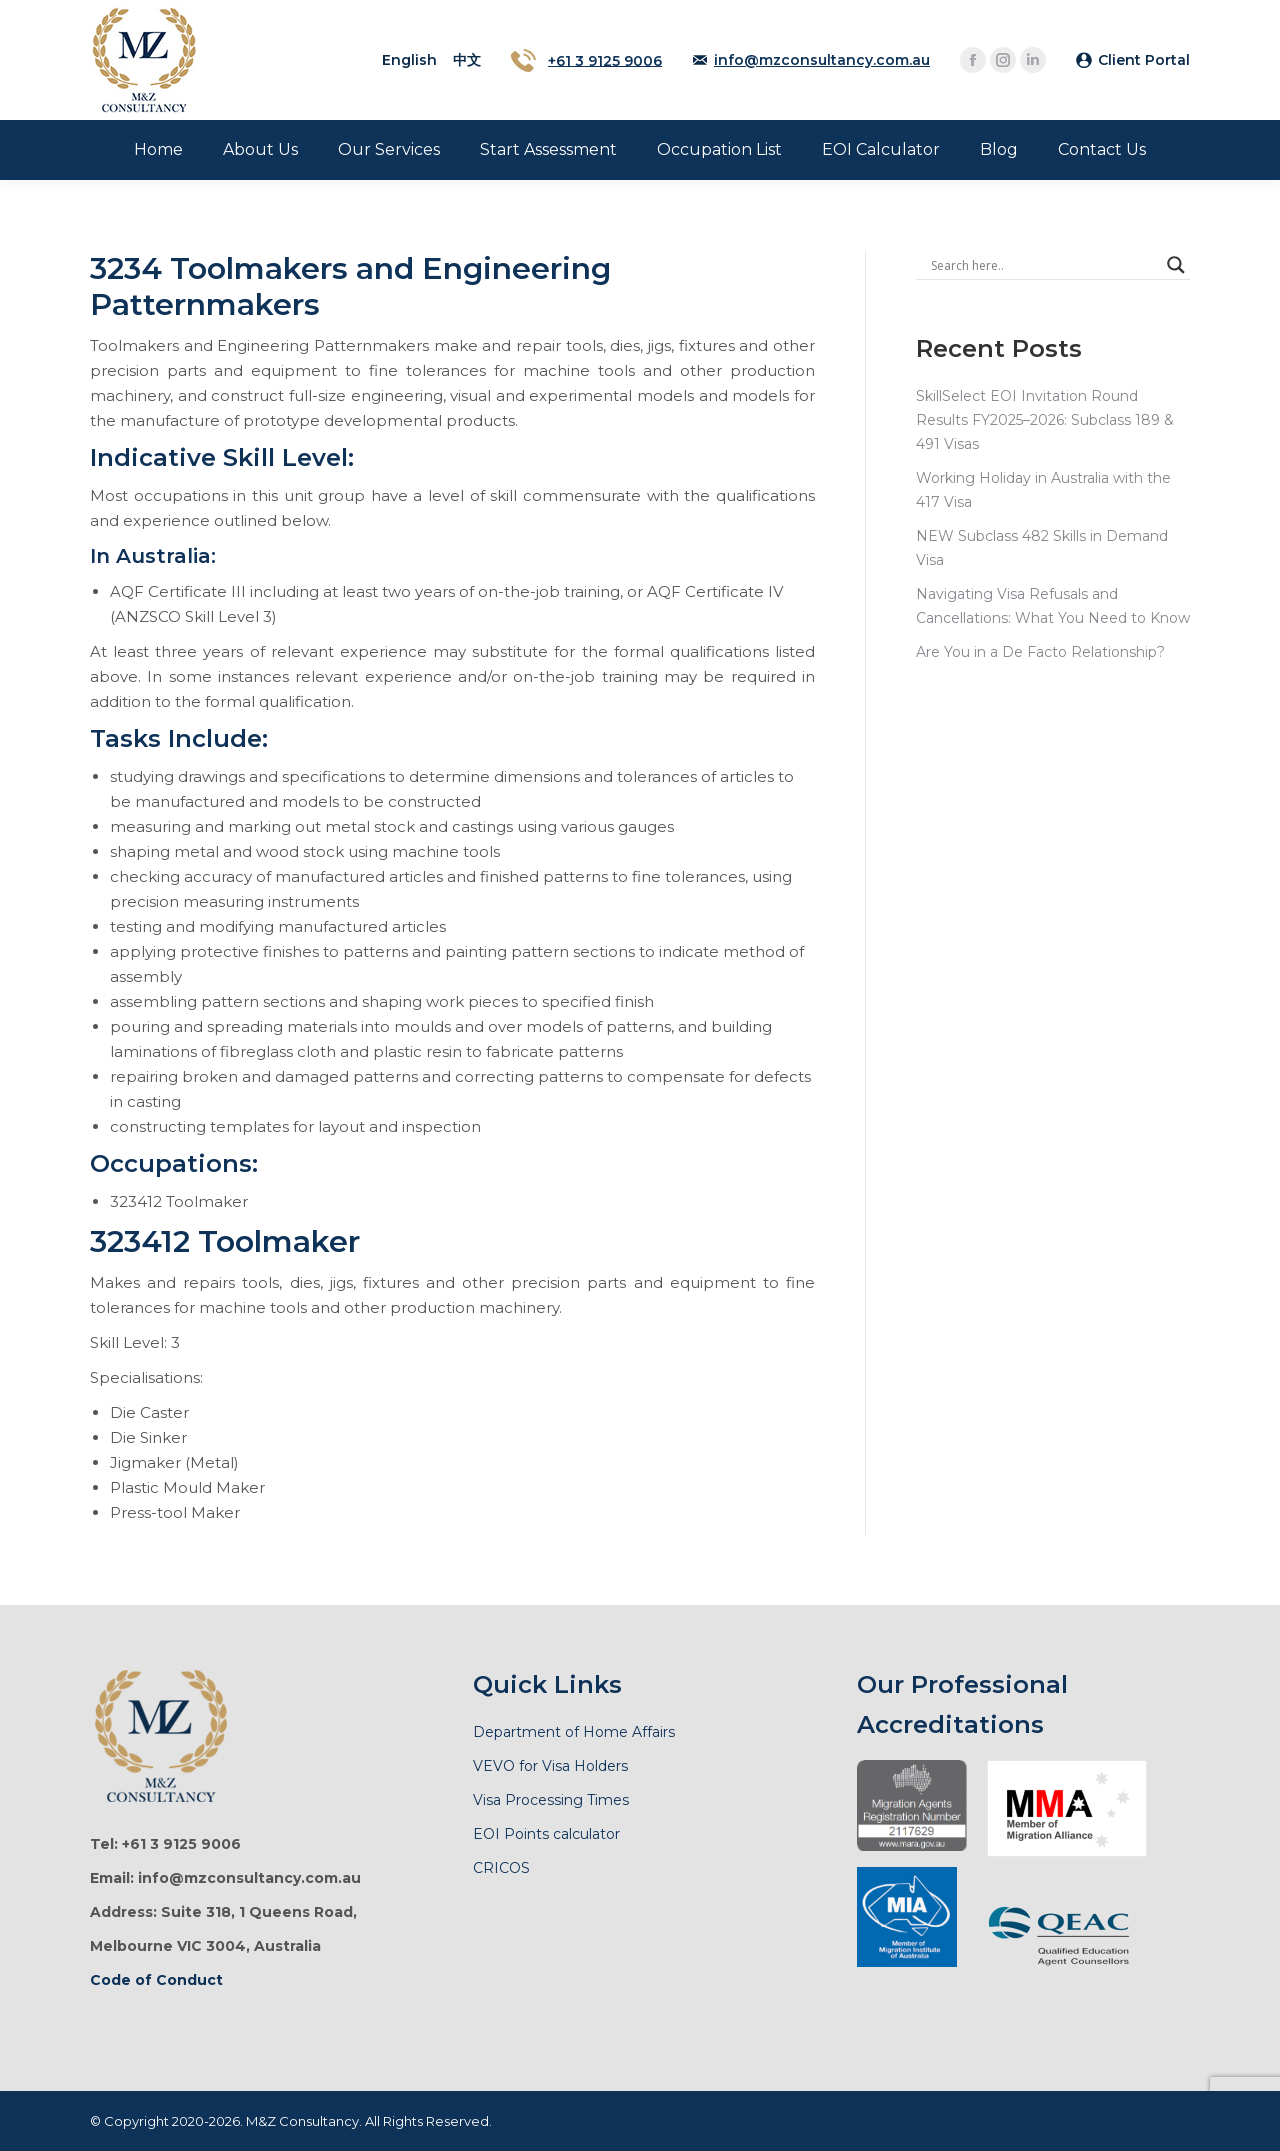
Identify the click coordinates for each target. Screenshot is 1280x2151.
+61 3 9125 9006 (605, 60)
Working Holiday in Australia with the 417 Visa (1043, 490)
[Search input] (1044, 265)
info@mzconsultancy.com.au (822, 60)
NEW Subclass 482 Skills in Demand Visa (1042, 548)
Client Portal (1144, 60)
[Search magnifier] (1176, 265)
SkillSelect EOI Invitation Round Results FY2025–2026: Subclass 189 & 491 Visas (1045, 420)
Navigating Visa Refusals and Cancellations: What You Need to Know (1053, 606)
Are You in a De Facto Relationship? (1040, 652)
